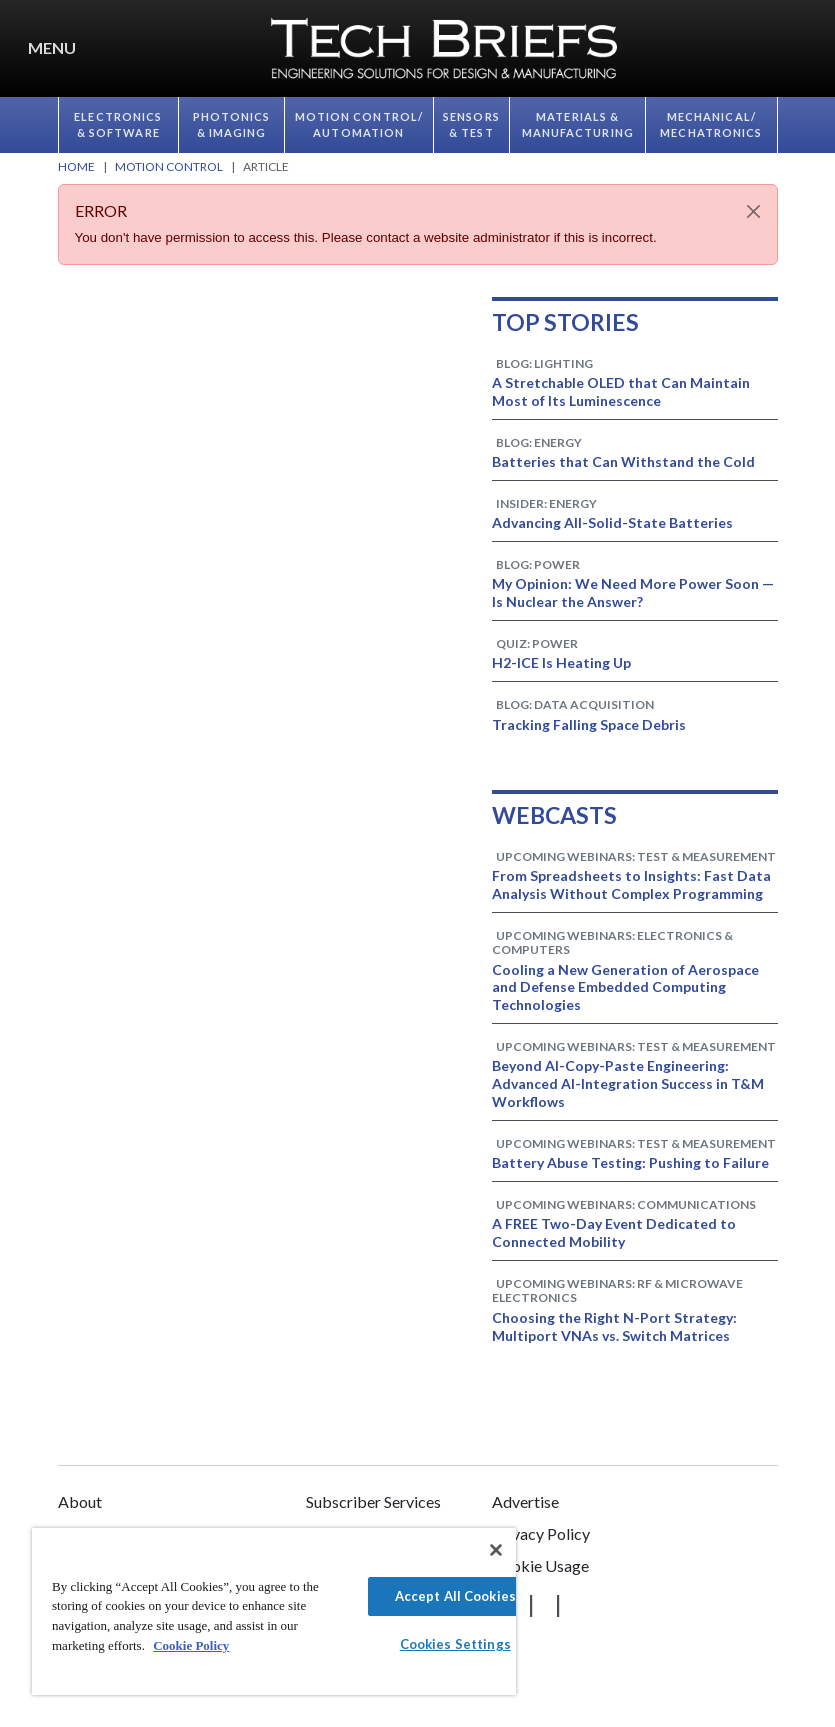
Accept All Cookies (455, 1596)
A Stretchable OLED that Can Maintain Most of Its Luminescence (621, 391)
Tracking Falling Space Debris (589, 724)
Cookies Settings (455, 1644)
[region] (274, 1611)
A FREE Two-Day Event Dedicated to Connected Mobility (614, 1232)
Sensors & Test (471, 125)
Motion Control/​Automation (359, 125)
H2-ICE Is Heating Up (561, 662)
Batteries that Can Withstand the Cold (623, 461)
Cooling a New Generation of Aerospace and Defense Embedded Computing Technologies (625, 987)
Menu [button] (52, 47)
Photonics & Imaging (232, 125)
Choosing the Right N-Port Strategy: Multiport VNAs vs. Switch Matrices (614, 1326)
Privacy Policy (541, 1533)
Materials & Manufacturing (578, 125)
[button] (815, 49)
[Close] (753, 211)
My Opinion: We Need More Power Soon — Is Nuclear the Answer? (633, 592)
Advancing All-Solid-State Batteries (612, 522)
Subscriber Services (373, 1501)
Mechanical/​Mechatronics (711, 125)
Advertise (525, 1501)
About (80, 1501)
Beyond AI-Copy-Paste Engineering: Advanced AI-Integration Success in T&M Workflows (628, 1083)
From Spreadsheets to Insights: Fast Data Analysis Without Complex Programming (631, 884)
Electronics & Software (118, 125)
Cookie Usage (540, 1565)
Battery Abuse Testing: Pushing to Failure (630, 1162)
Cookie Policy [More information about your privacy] (191, 1645)
